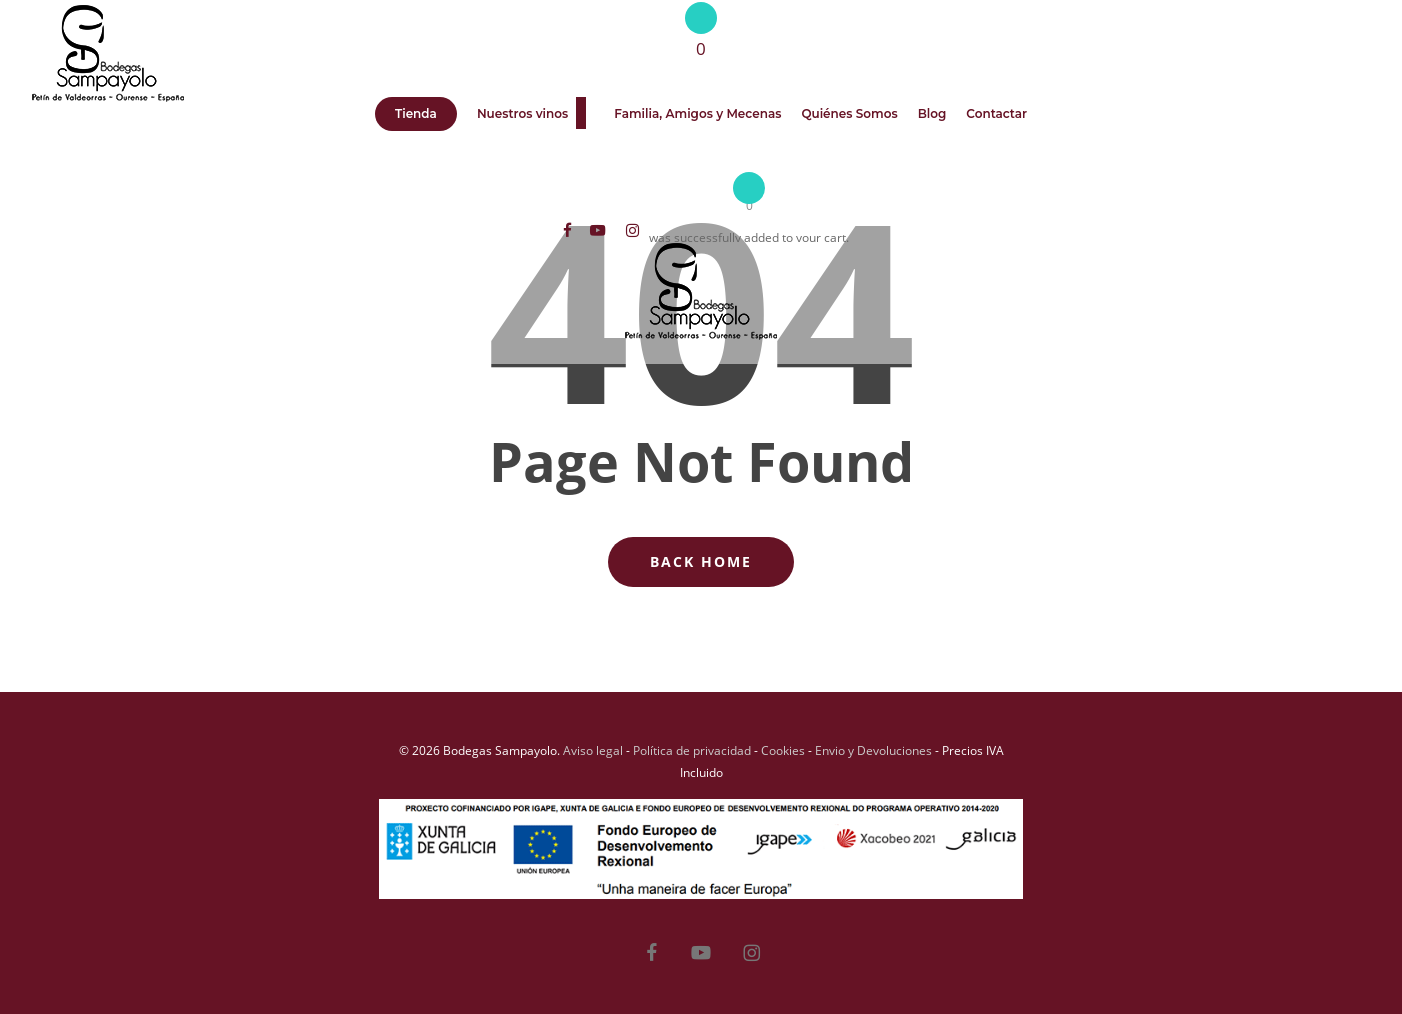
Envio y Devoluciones (873, 750)
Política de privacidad (692, 750)
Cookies (783, 750)
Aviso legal (593, 750)
